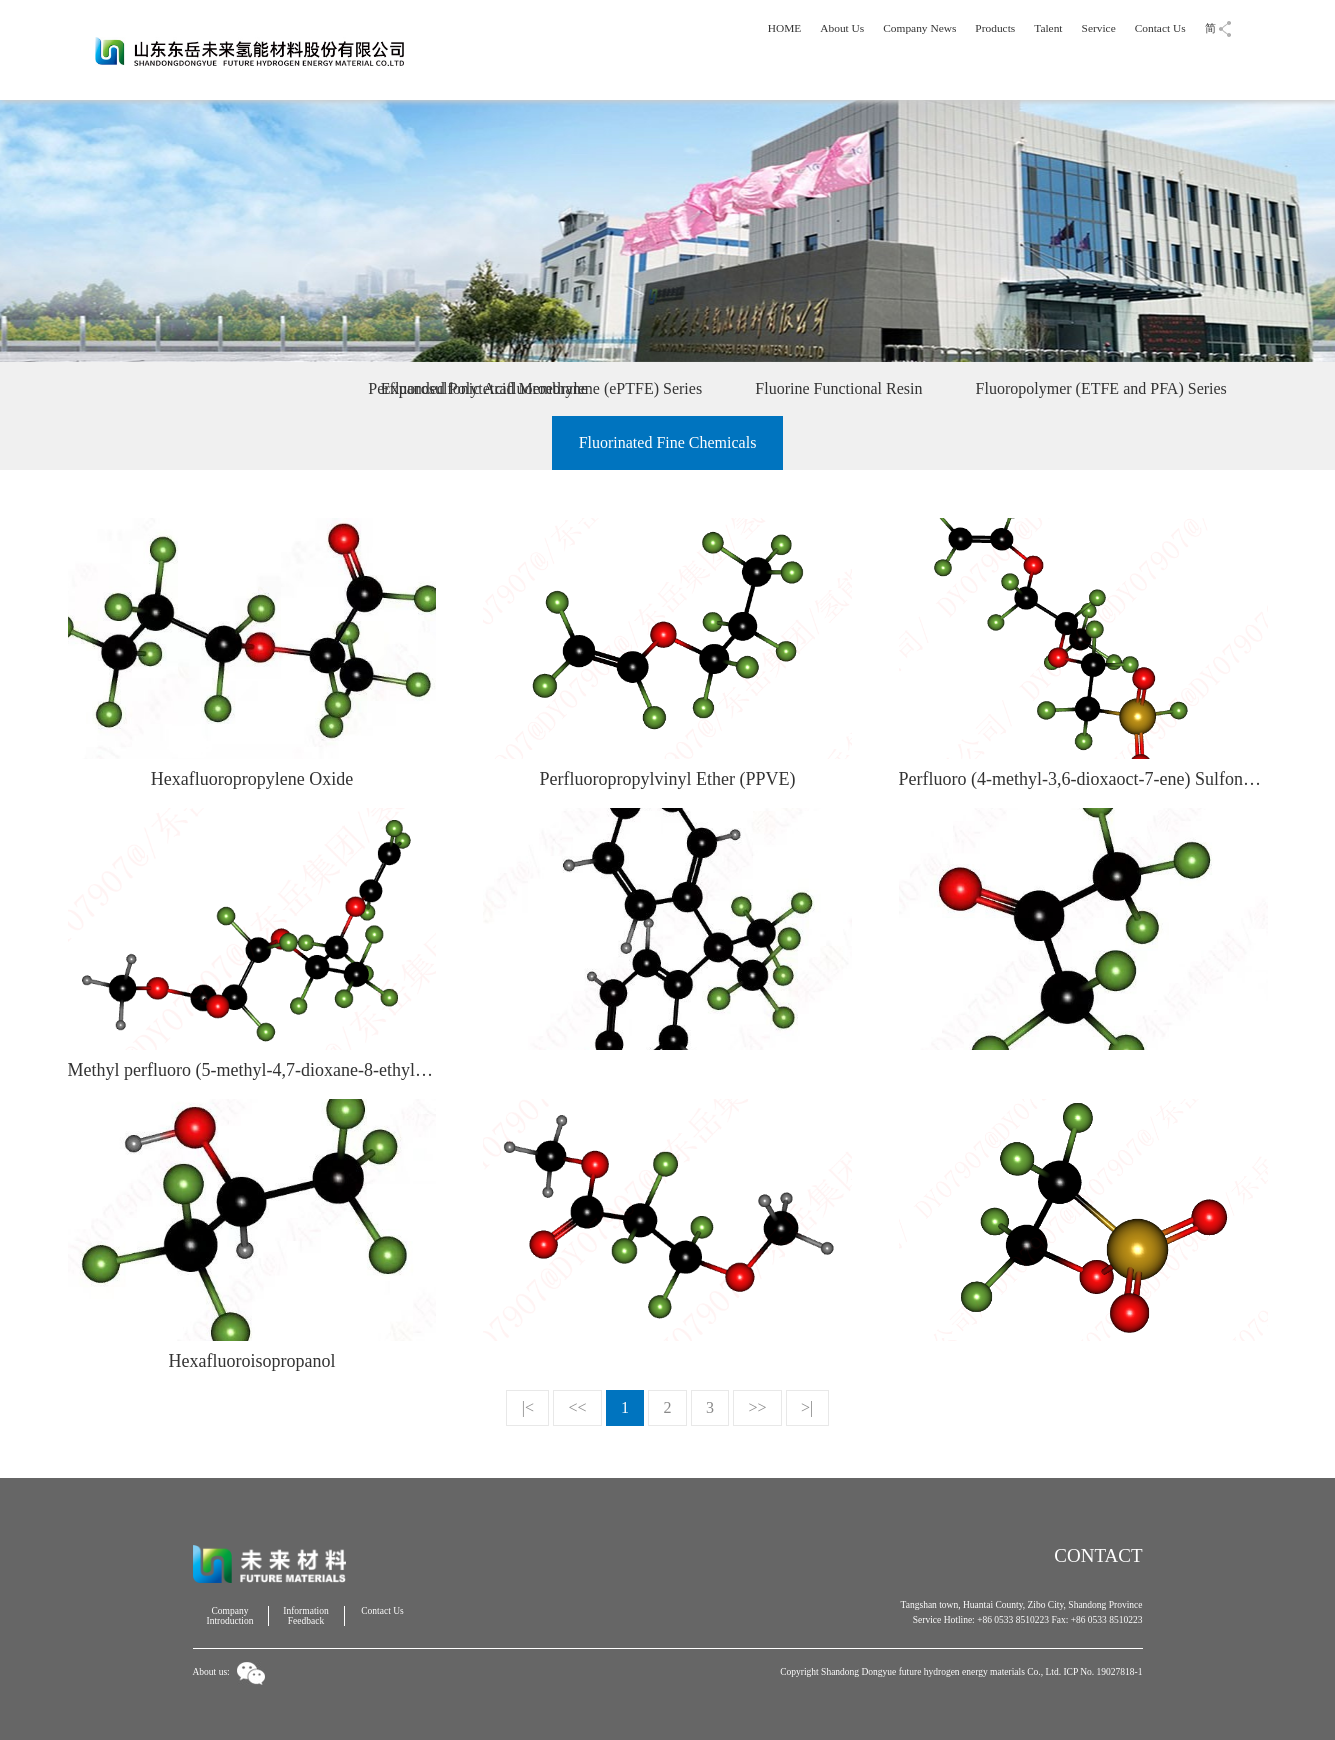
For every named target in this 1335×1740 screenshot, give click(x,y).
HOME (788, 28)
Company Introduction (230, 1616)
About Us (845, 28)
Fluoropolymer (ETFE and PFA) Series (1101, 388)
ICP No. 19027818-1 (1102, 1672)
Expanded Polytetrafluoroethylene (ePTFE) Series (541, 388)
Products (996, 28)
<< (577, 1407)
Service (1100, 28)
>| (807, 1407)
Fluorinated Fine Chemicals (668, 442)
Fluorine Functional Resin (838, 388)
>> (758, 1407)
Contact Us (1160, 28)
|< (528, 1407)
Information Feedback (305, 1616)
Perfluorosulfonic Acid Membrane (218, 388)
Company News (922, 28)
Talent (1050, 28)
